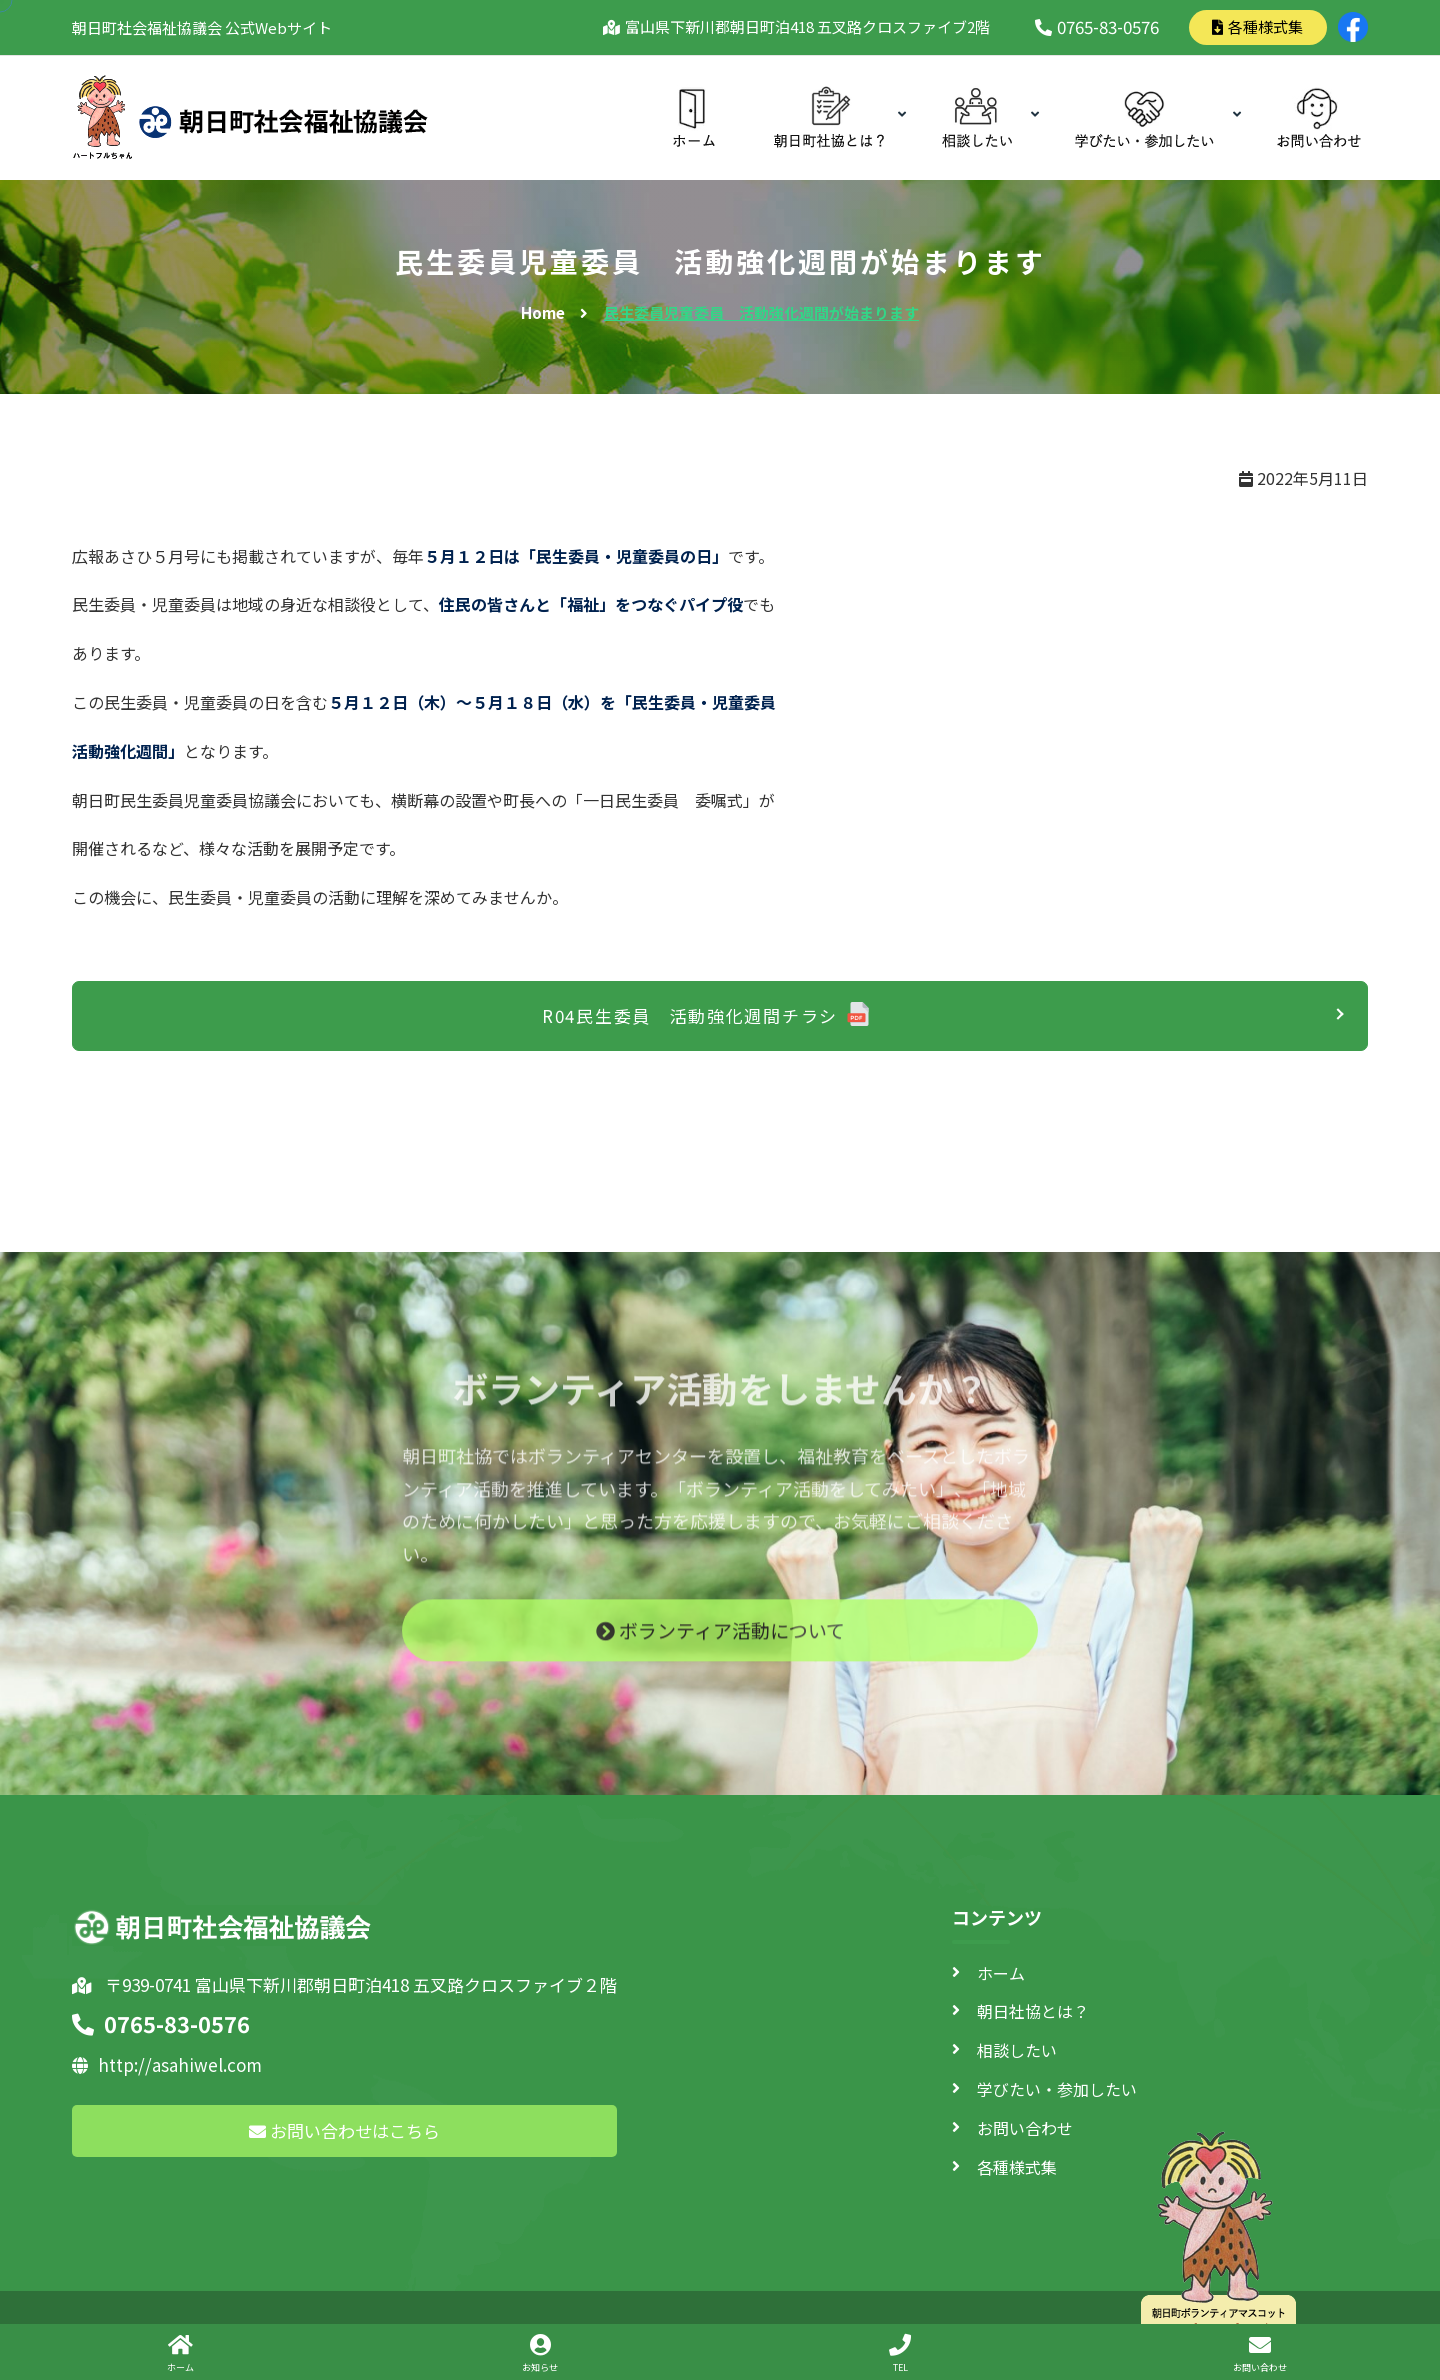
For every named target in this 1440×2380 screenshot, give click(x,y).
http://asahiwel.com (167, 2064)
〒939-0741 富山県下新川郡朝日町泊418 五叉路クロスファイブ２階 (344, 1984)
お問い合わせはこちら (344, 2130)
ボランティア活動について (720, 1643)
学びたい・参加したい (1057, 2089)
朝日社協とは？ (1033, 2011)
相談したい (1017, 2050)
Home (543, 312)
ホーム (1001, 1973)
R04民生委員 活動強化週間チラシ (690, 1015)
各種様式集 (1257, 26)
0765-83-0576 (1097, 26)
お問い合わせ (1025, 2128)
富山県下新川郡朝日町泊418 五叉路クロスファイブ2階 (804, 26)
